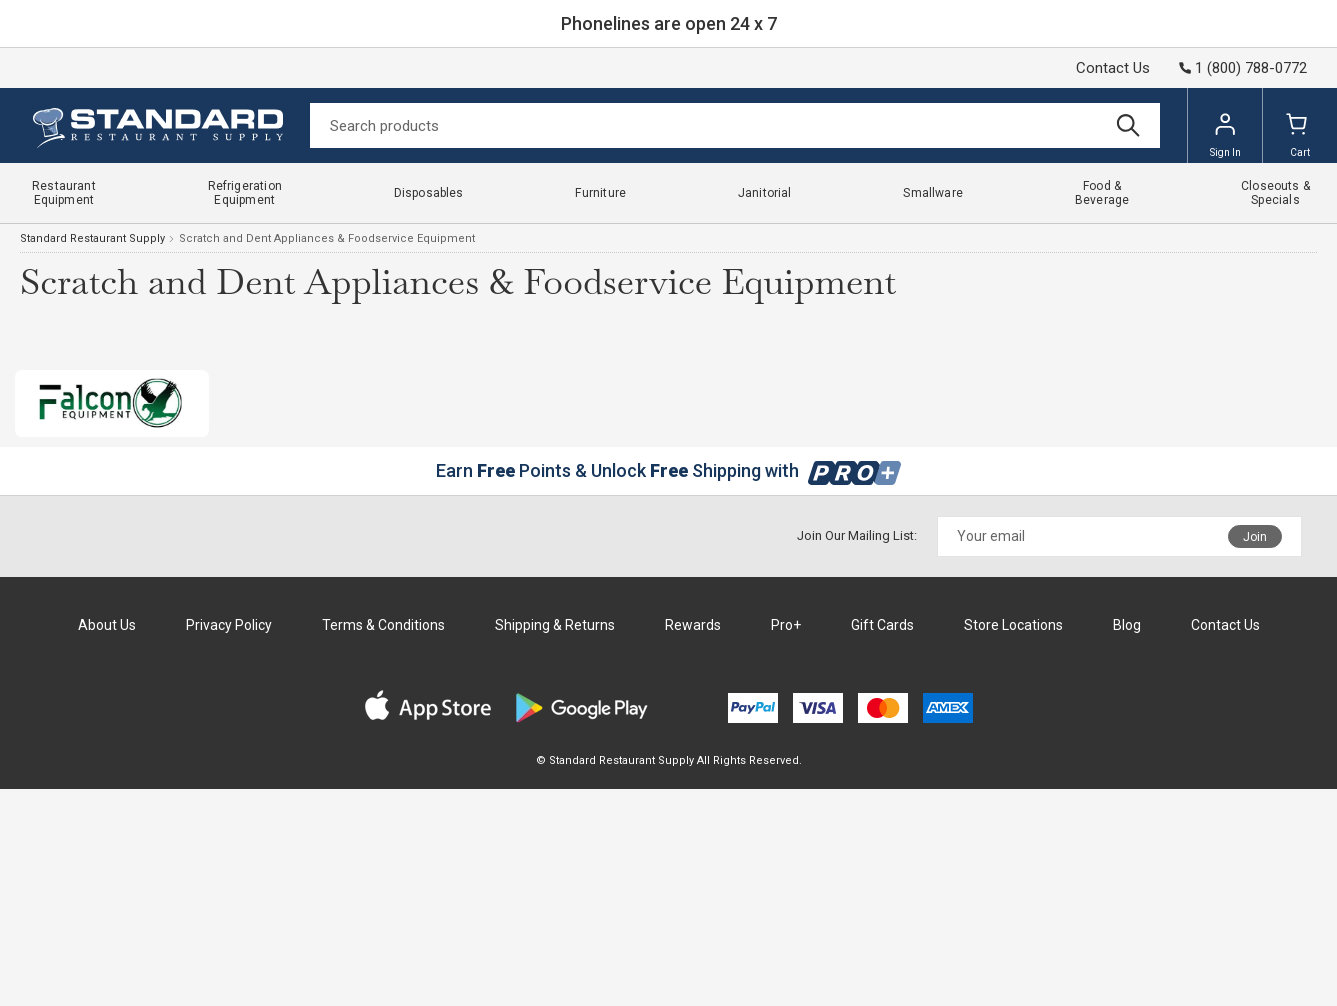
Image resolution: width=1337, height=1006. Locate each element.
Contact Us (1113, 68)
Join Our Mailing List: (857, 535)
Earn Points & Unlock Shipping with (668, 470)
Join (1255, 537)
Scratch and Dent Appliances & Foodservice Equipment (327, 238)
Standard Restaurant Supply (92, 238)
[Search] (735, 125)
